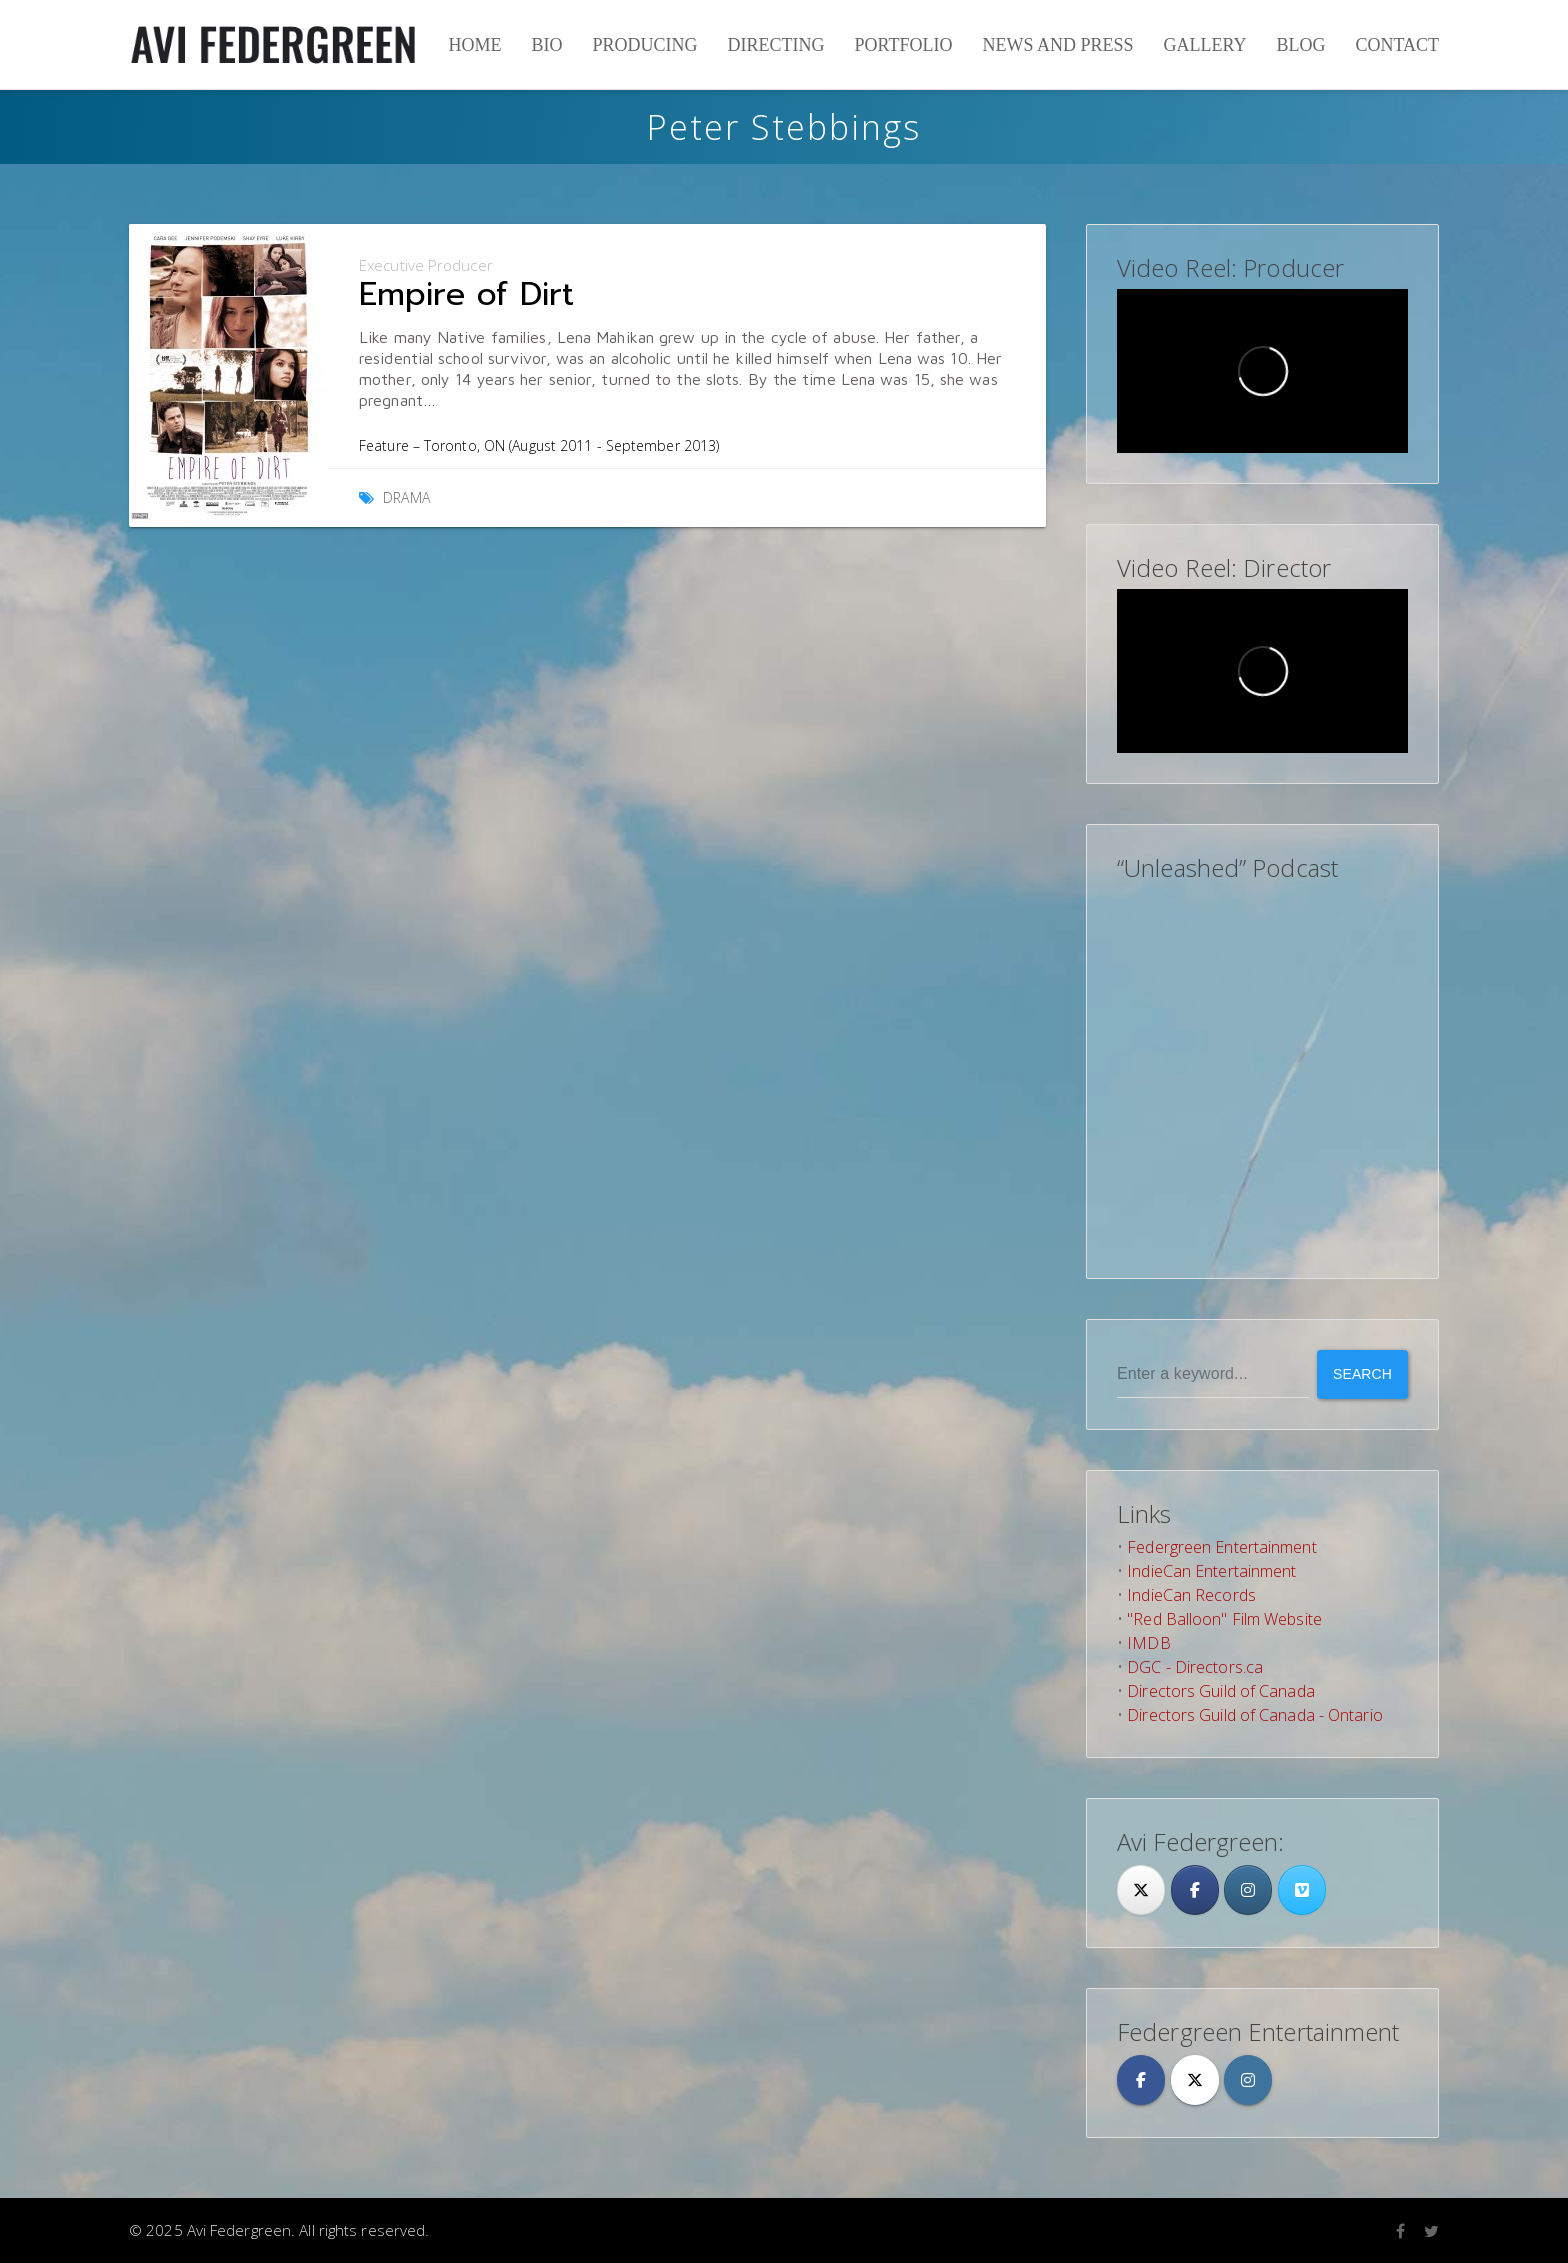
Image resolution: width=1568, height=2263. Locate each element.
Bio (546, 45)
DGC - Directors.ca (1195, 1667)
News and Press (1057, 45)
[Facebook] (1195, 1890)
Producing (644, 45)
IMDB (1148, 1643)
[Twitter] (1141, 1890)
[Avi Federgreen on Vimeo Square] (1302, 1890)
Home (474, 45)
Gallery (1204, 45)
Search (1362, 1374)
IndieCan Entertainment (1211, 1571)
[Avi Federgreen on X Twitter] (1195, 2080)
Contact (1397, 45)
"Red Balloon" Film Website (1224, 1619)
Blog (1300, 45)
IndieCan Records (1191, 1595)
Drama (406, 497)
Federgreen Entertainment (1221, 1547)
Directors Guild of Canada (1221, 1691)
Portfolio (903, 45)
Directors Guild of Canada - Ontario (1255, 1715)
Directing (775, 45)
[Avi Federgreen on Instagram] (1248, 1890)
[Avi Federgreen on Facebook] (1141, 2080)
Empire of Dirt (466, 294)
